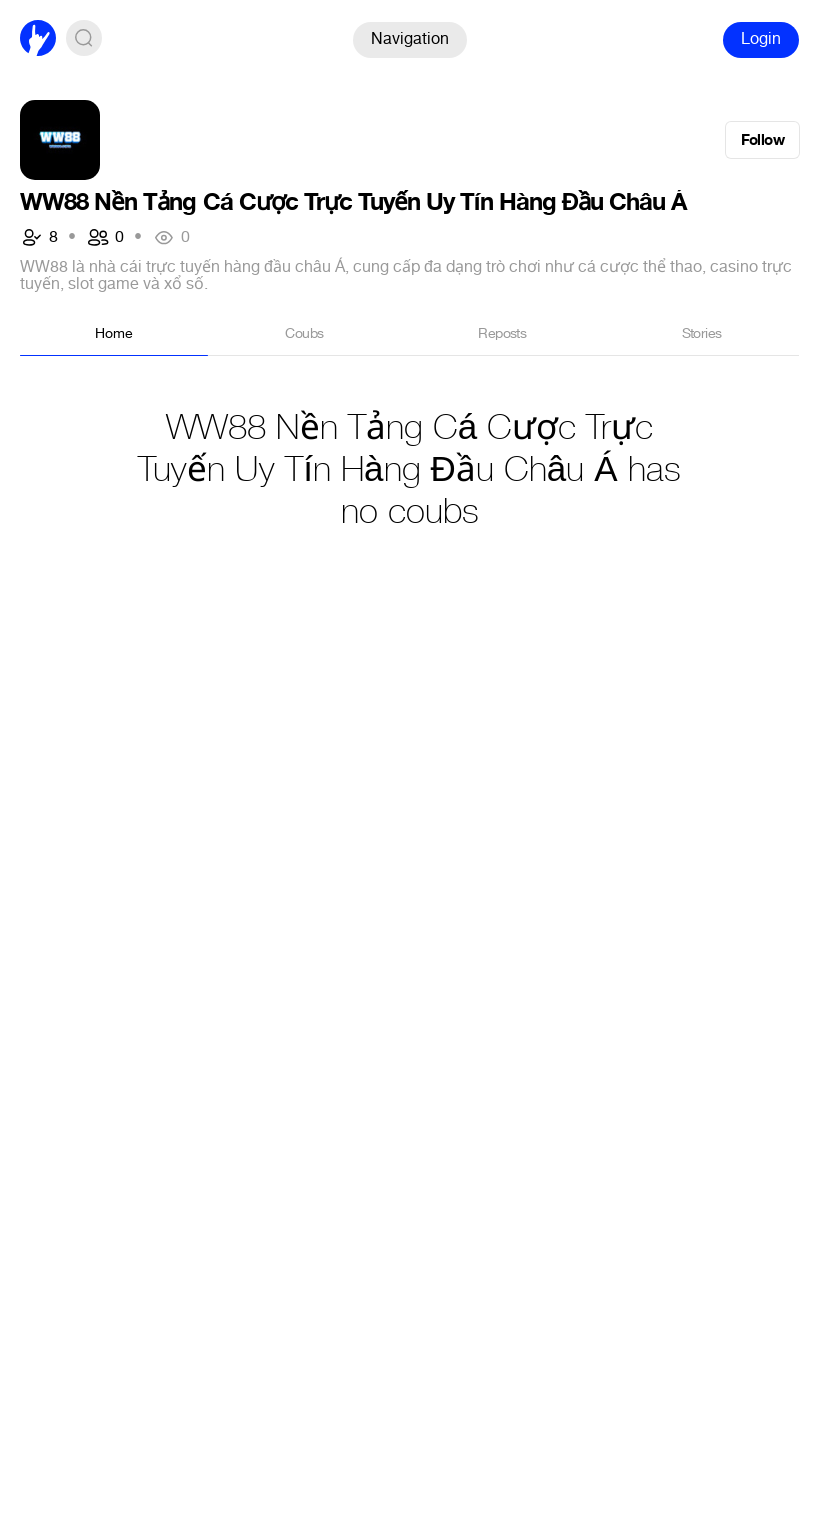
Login (761, 38)
